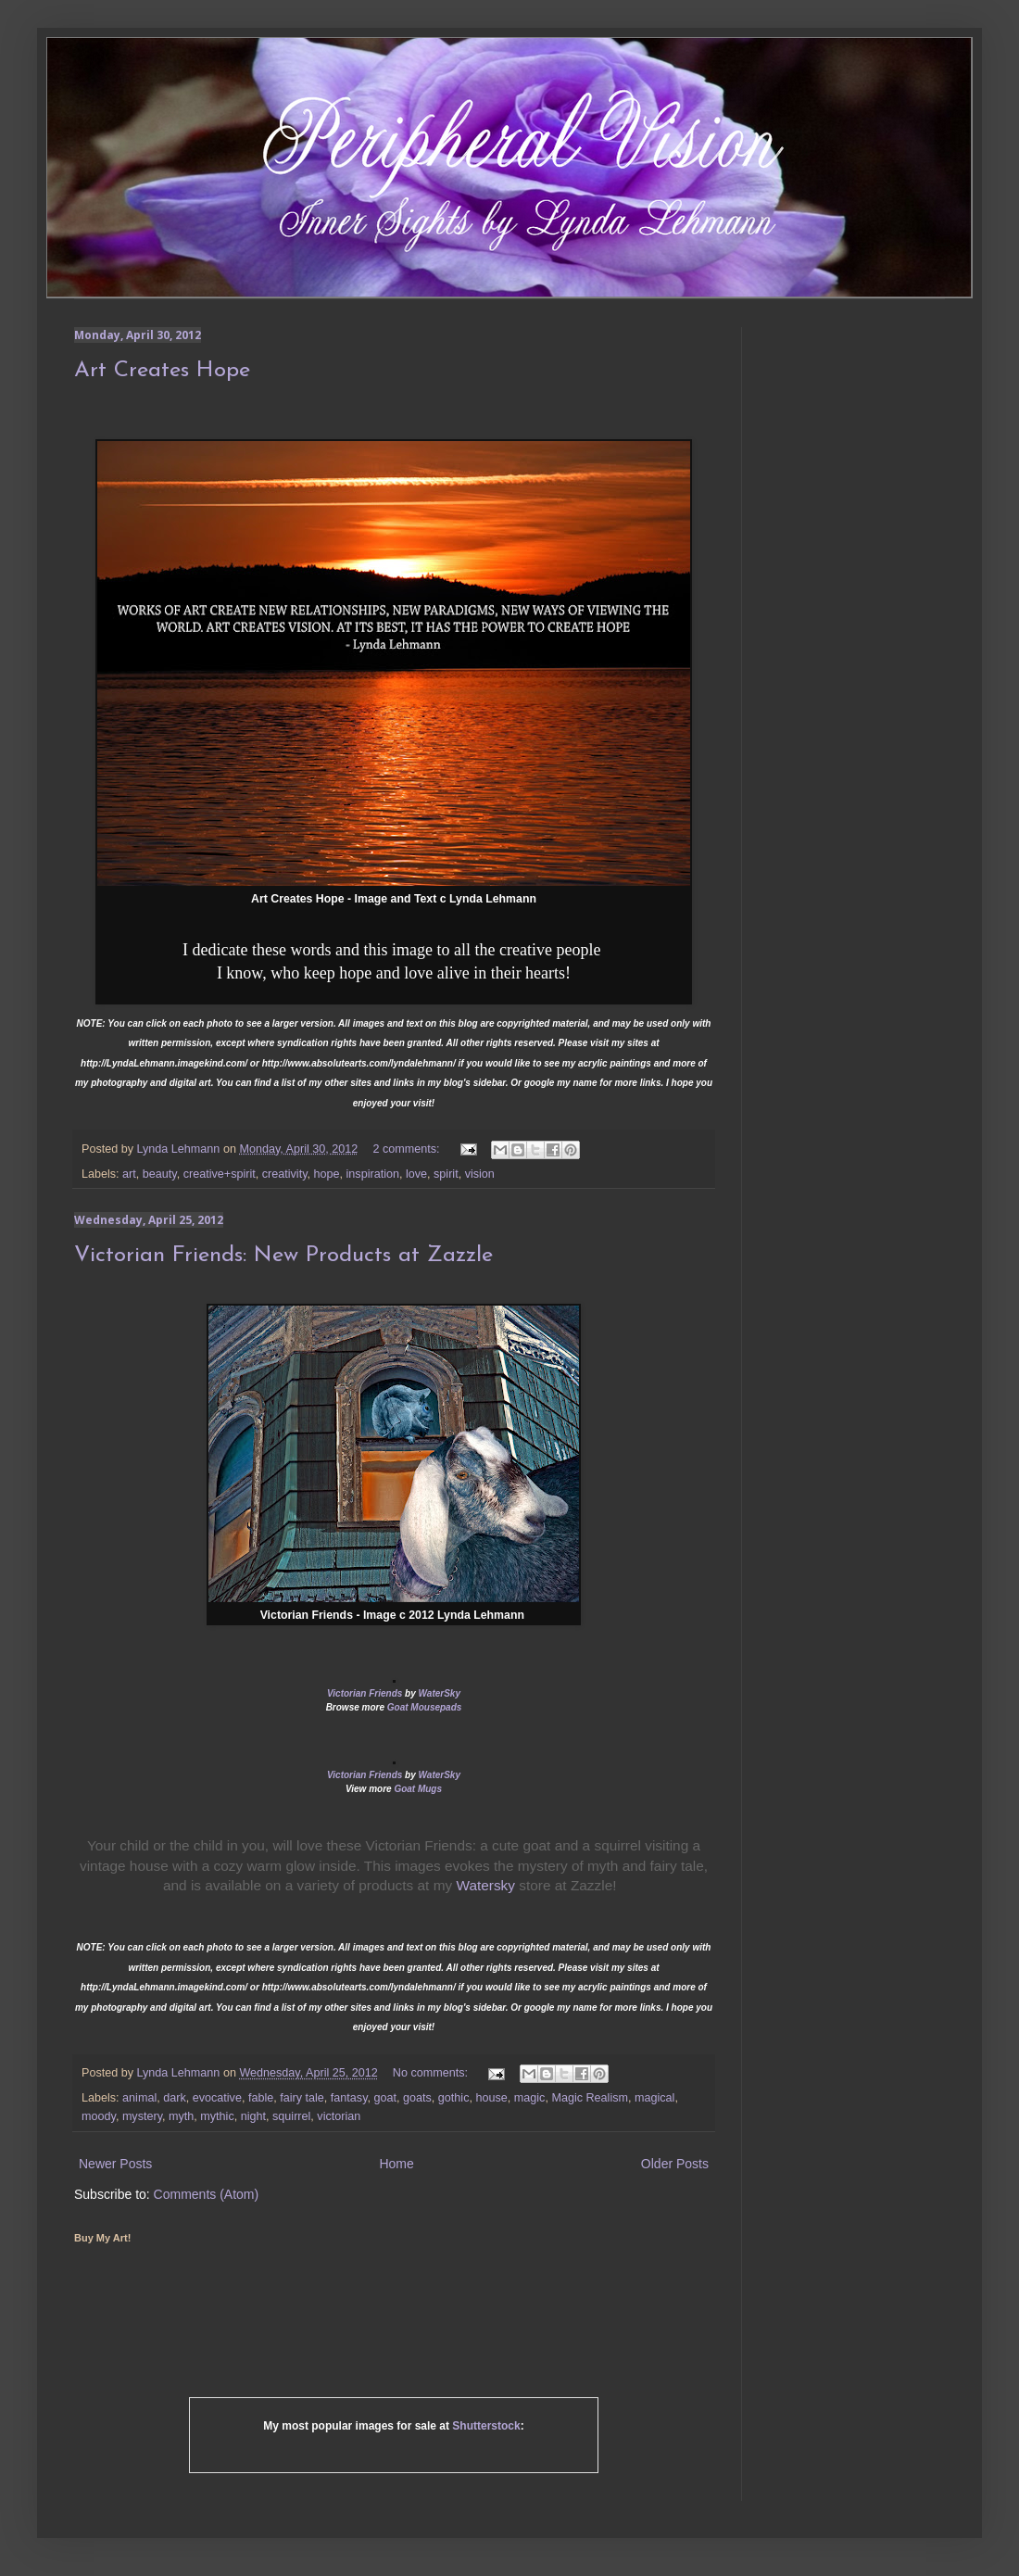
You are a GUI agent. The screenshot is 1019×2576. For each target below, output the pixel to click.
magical (654, 2097)
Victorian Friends (364, 1693)
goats (417, 2097)
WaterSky (439, 1693)
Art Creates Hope (162, 371)
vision (480, 1174)
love (416, 1174)
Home (396, 2163)
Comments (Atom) (206, 2194)
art (129, 1174)
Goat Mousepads (424, 1707)
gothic (454, 2097)
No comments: (432, 2072)
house (491, 2097)
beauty (160, 1174)
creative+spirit (219, 1174)
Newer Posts (115, 2163)
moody (99, 2116)
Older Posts (675, 2163)
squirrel (291, 2116)
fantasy (349, 2097)
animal (139, 2097)
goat (385, 2097)
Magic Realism (589, 2097)
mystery (142, 2116)
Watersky (485, 1885)
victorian (338, 2116)
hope (327, 1174)
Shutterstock (486, 2425)
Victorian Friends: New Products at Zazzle (283, 1255)
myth (181, 2116)
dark (174, 2097)
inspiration (372, 1174)
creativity (285, 1174)
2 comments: (407, 1149)
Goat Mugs (418, 1789)
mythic (216, 2116)
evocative (217, 2097)
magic (530, 2097)
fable (260, 2097)
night (253, 2116)
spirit (446, 1174)
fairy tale (302, 2097)
